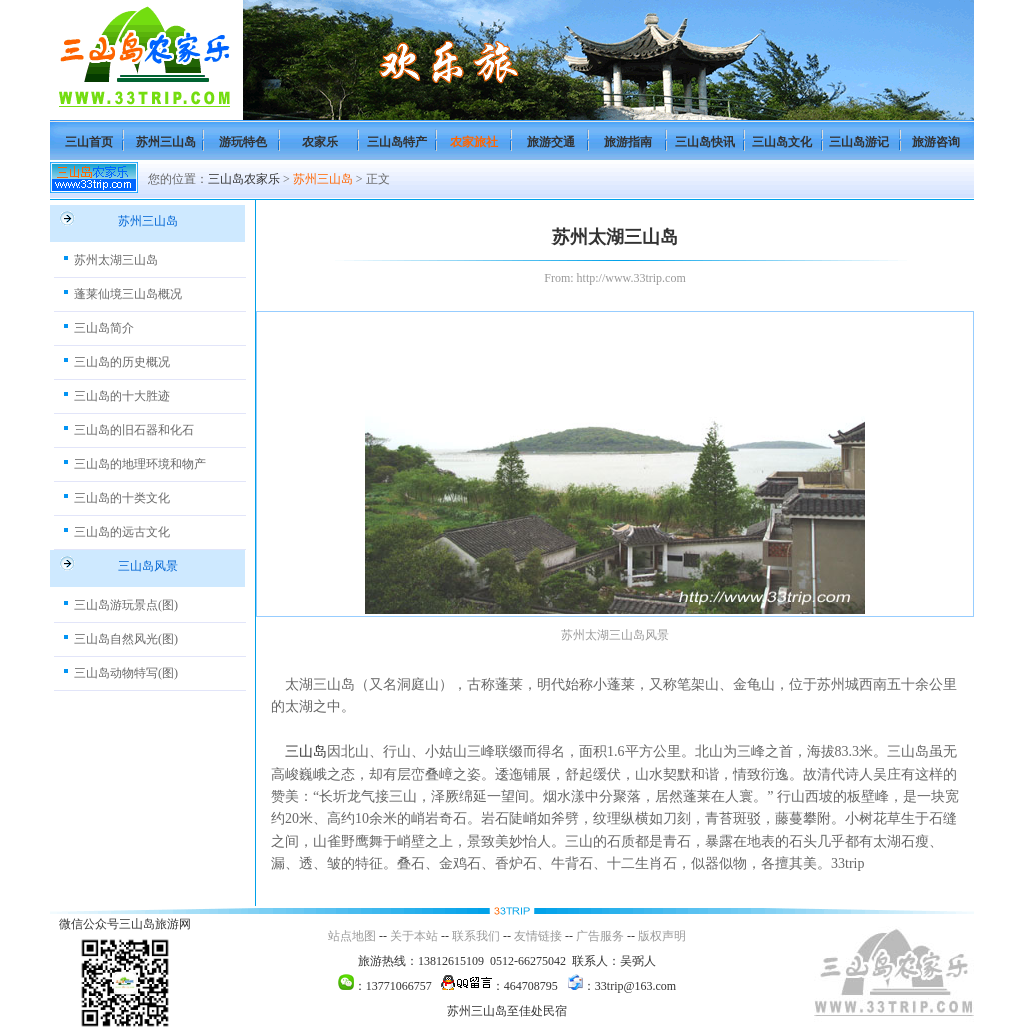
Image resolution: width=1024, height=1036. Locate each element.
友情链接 (538, 936)
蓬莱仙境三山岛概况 (128, 294)
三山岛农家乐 (244, 179)
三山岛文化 (782, 142)
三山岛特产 (397, 142)
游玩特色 (243, 142)
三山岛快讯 (705, 142)
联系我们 (476, 936)
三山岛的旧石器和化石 (134, 430)
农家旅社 (474, 142)
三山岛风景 (148, 566)
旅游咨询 (936, 142)
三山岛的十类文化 (122, 498)
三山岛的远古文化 (122, 532)
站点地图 (352, 936)
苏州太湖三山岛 (116, 260)
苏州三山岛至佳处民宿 (507, 1011)
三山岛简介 (104, 328)
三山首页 (89, 142)
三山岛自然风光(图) (126, 639)
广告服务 (600, 936)
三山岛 (306, 751)
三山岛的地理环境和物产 (140, 464)
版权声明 (662, 936)
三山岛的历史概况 (122, 362)
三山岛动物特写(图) (126, 673)
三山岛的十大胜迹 (122, 396)
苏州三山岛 (166, 142)
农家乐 (320, 142)
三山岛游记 (859, 142)
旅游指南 (628, 142)
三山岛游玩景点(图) (126, 605)
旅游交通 (551, 142)
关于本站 (414, 936)
